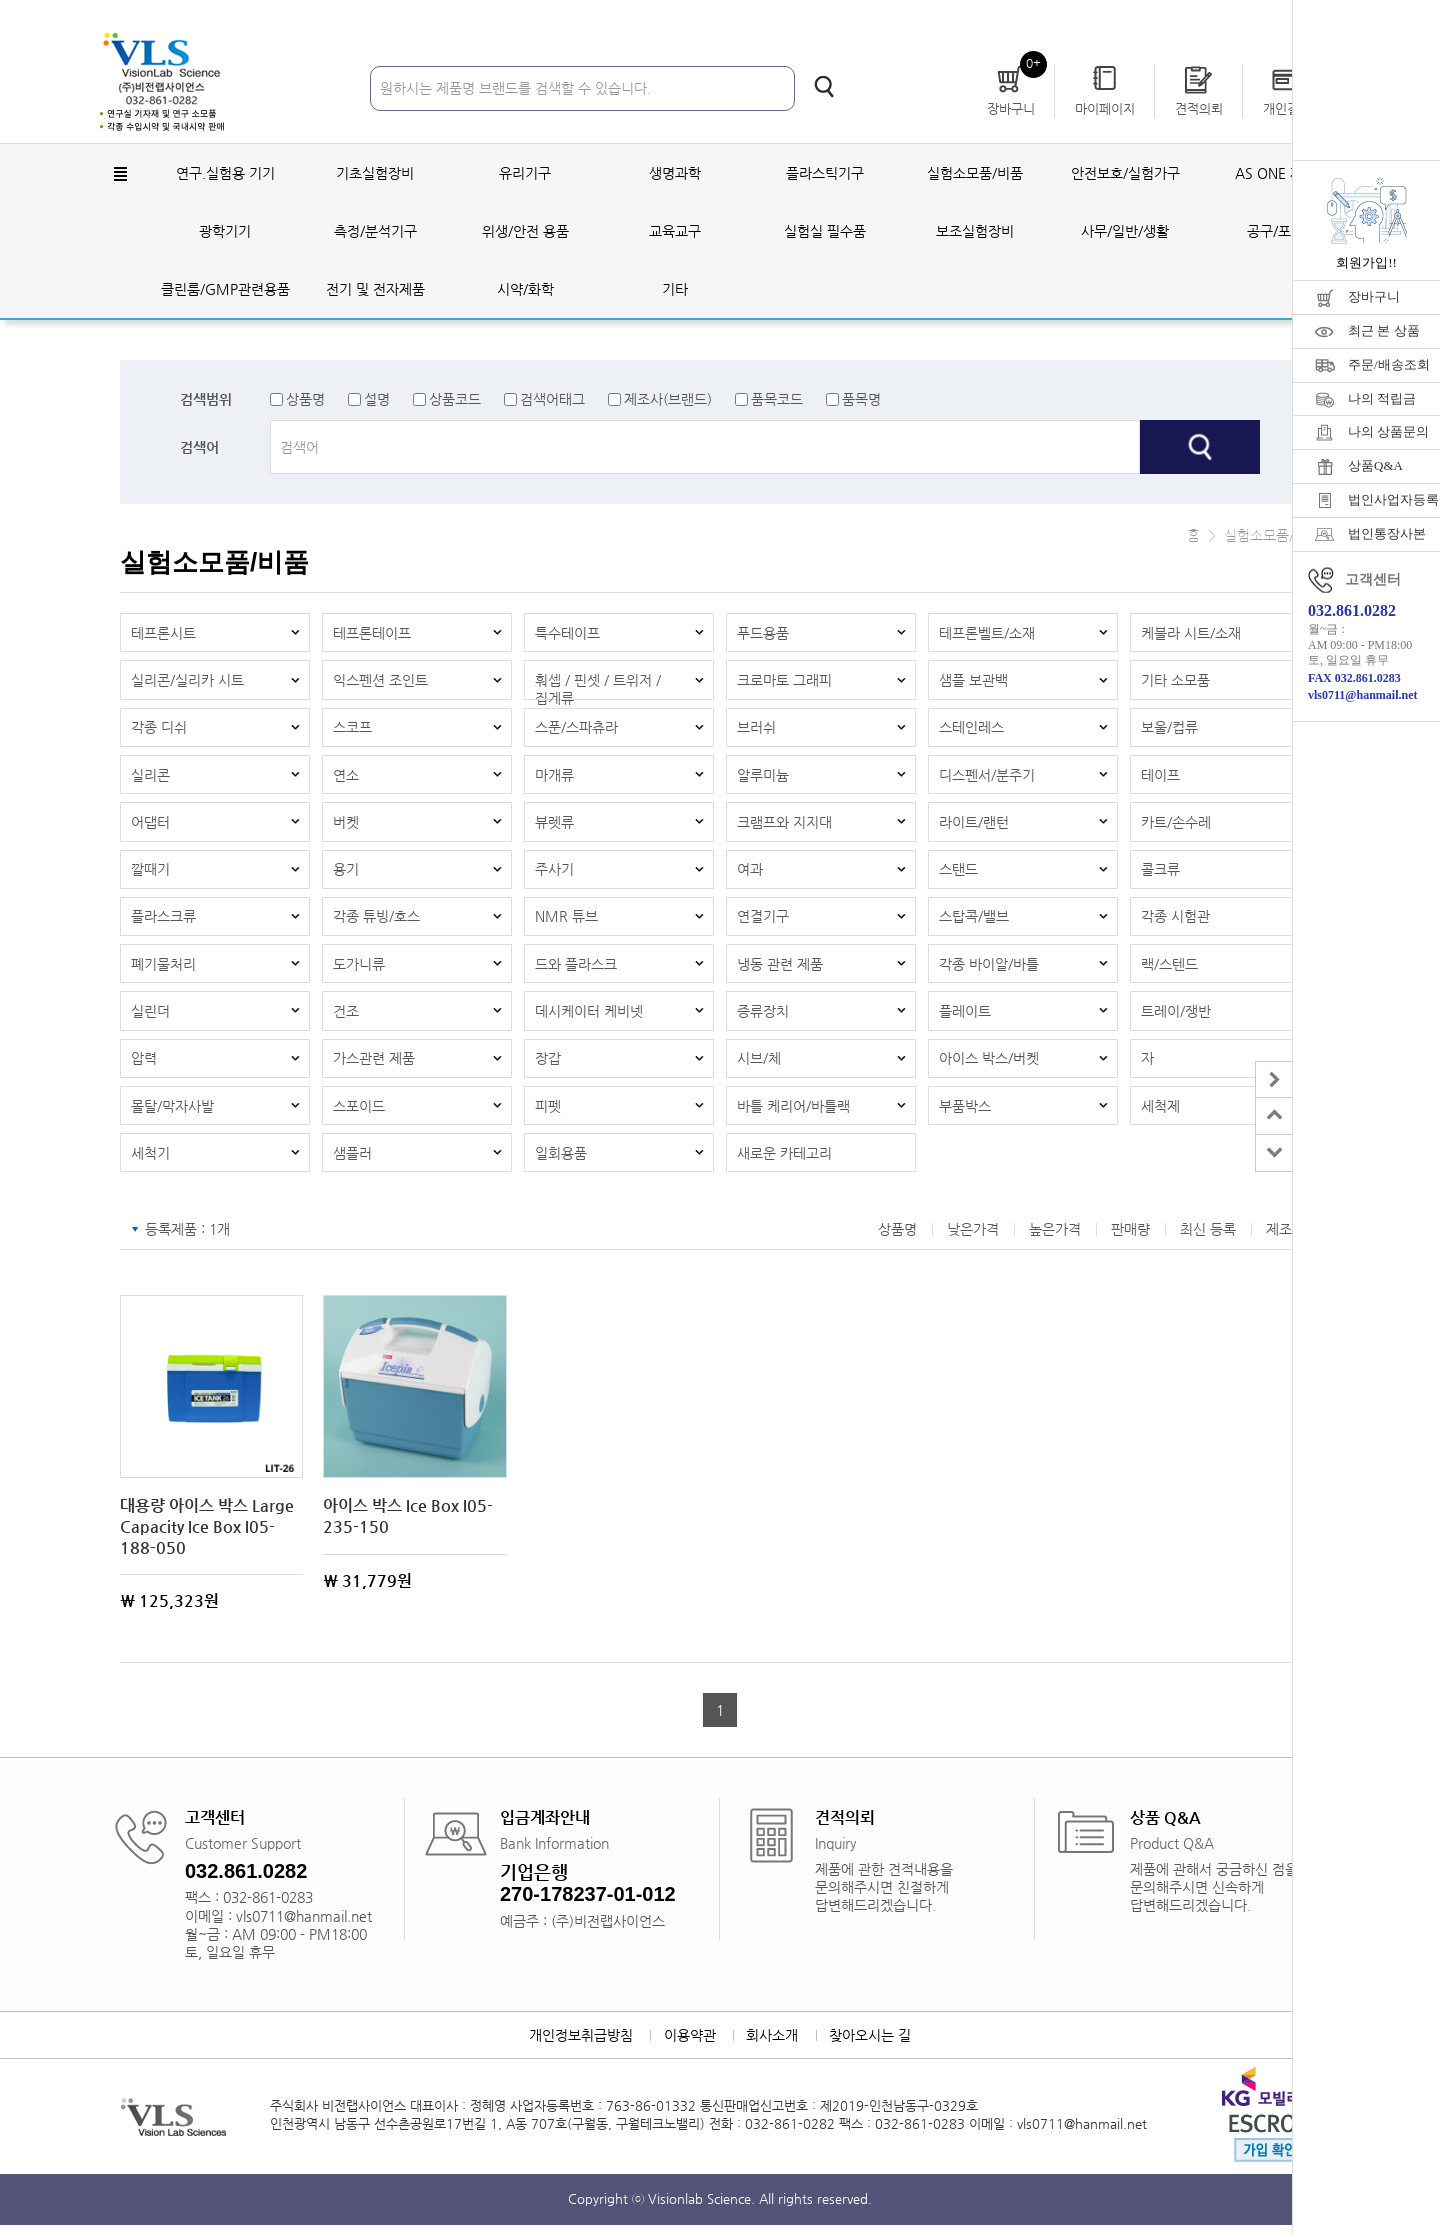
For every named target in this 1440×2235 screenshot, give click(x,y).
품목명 (861, 400)
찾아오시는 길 (872, 2045)
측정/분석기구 (375, 232)
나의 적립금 (1382, 398)
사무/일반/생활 (1125, 232)
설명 (377, 400)
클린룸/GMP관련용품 (225, 290)
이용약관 (689, 2045)
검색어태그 (552, 400)
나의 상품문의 (1388, 431)
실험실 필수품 (825, 232)
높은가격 (1055, 1239)
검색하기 (824, 87)
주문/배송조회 (1389, 364)
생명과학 (675, 174)
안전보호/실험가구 (1125, 174)
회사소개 (773, 2045)
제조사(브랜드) (668, 400)
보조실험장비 (975, 232)
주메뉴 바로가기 (0, 0)
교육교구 (675, 232)
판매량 (1130, 1239)
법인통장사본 (1387, 533)
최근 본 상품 (1384, 330)
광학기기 (225, 232)
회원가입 (1167, 19)
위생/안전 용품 (525, 232)
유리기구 (525, 174)
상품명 (305, 400)
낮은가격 (973, 1239)
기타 (675, 290)
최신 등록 (1208, 1239)
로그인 (1095, 19)
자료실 (1239, 19)
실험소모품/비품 (975, 174)
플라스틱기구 (825, 174)
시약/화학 (525, 290)
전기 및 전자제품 (375, 290)
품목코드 (777, 400)
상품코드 (455, 400)
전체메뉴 (120, 175)
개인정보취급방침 (579, 2045)
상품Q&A (1375, 465)
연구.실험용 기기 (225, 174)
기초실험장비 (375, 174)
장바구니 (1374, 296)
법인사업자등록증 (1394, 499)
